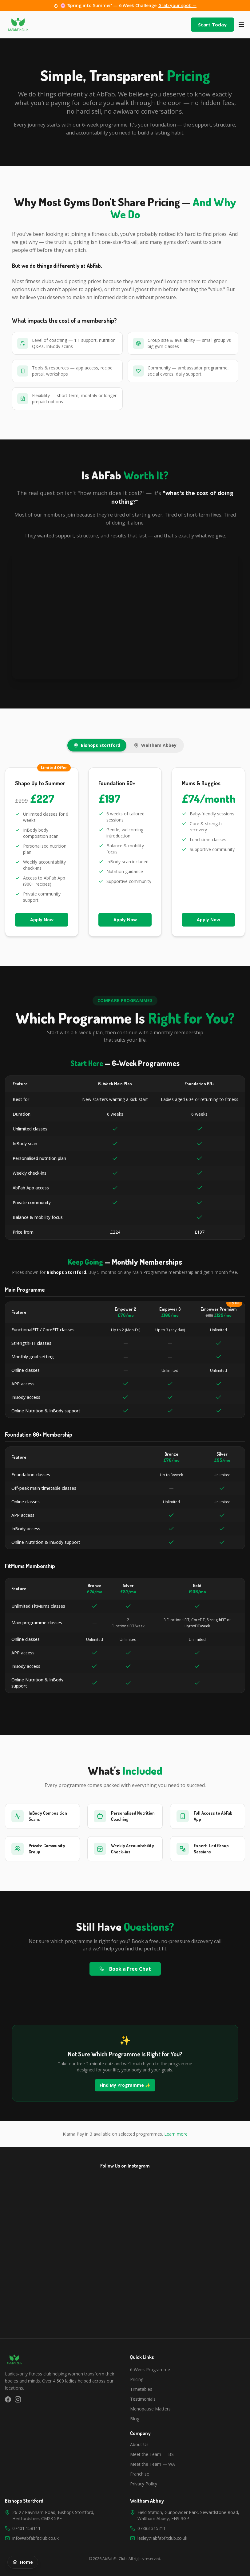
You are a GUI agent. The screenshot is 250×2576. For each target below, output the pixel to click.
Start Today (212, 24)
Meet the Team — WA (152, 2464)
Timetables (141, 2389)
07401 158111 (26, 2528)
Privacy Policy (143, 2484)
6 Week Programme (150, 2369)
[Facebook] (8, 2399)
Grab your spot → (177, 5)
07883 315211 (151, 2528)
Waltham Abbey (155, 745)
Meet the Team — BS (152, 2454)
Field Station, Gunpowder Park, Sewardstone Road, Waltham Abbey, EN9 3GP (188, 2515)
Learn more (176, 2134)
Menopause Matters (150, 2409)
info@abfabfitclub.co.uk (35, 2538)
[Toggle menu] (241, 24)
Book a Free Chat (125, 1968)
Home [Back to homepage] (23, 2562)
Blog (134, 2419)
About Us (139, 2444)
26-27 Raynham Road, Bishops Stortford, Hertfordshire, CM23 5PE (53, 2515)
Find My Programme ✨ (125, 2085)
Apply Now (42, 920)
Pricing (136, 2379)
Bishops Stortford (96, 745)
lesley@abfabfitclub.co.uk (162, 2538)
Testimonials (143, 2399)
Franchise (139, 2474)
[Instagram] (18, 2399)
